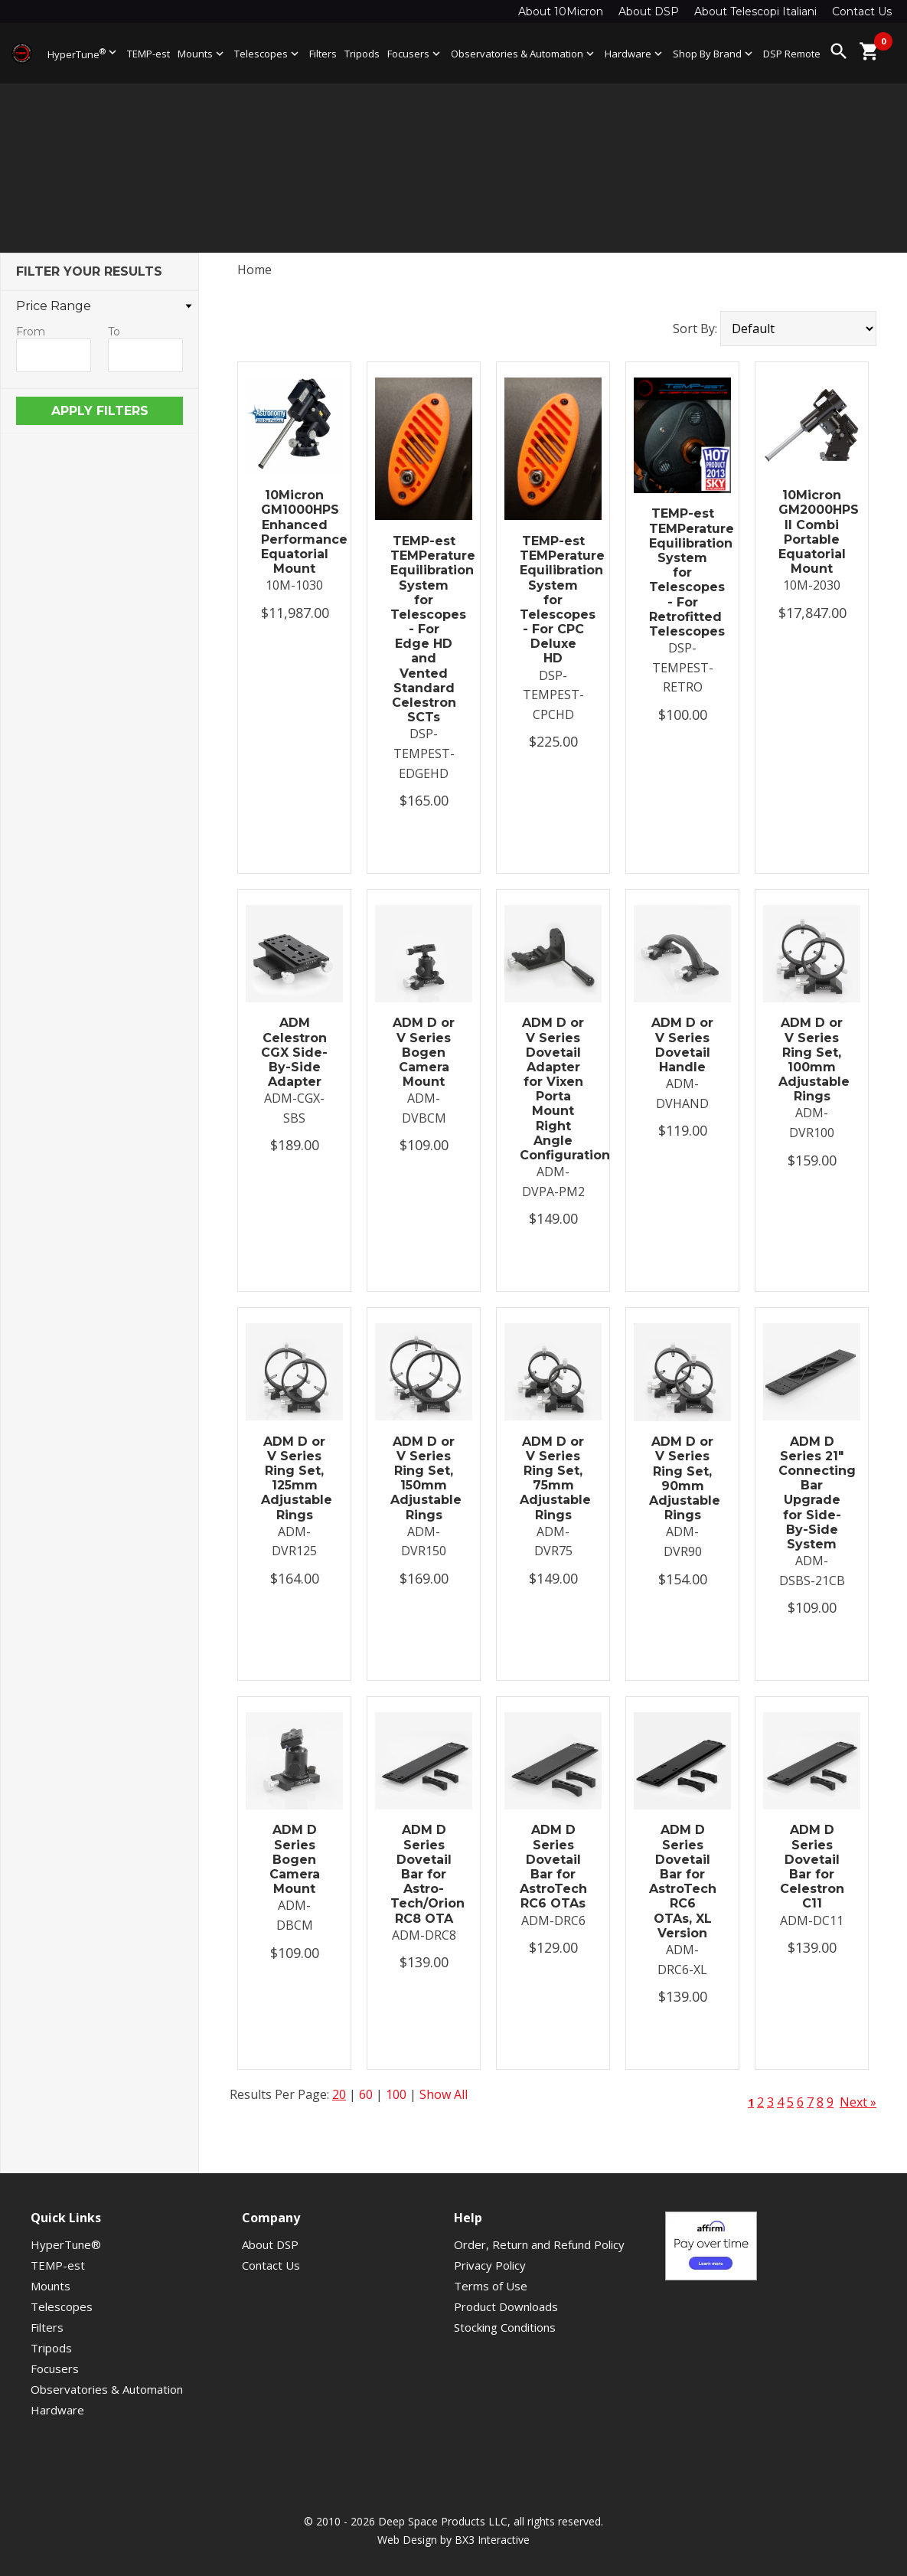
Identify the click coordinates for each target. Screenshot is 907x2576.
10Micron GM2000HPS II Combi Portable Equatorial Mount (811, 532)
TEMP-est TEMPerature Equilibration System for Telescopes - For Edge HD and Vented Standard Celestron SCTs (423, 629)
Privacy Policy (490, 2265)
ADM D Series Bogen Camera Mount (294, 1859)
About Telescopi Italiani (755, 11)
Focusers (415, 53)
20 (339, 2094)
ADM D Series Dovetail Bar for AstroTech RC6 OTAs (553, 1866)
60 (366, 2094)
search (839, 51)
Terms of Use (490, 2285)
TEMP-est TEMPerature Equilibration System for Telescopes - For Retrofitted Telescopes (682, 572)
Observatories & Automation (524, 53)
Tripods (362, 53)
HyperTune (83, 53)
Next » (858, 2102)
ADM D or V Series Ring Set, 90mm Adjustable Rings (682, 1478)
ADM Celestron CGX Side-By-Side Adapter (294, 1052)
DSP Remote (792, 53)
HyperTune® (66, 2244)
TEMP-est (148, 53)
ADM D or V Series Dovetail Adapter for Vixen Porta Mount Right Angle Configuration (553, 1088)
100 (396, 2094)
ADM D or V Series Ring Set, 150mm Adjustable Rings (423, 1478)
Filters (323, 53)
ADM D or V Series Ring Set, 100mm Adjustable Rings (811, 1059)
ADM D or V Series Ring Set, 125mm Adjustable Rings (294, 1478)
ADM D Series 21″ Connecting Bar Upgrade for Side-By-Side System (811, 1492)
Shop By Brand (714, 53)
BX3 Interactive (492, 2539)
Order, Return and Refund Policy (539, 2244)
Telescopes (268, 53)
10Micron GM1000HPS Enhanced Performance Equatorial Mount (294, 532)
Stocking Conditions (505, 2327)
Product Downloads (506, 2306)
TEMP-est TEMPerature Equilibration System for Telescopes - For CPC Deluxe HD (553, 600)
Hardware (635, 53)
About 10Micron (560, 11)
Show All (443, 2094)
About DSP (648, 11)
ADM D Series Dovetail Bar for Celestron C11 (812, 1866)
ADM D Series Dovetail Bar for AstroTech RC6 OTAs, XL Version (682, 1881)
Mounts (202, 53)
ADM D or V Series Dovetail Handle (682, 1044)
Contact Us (862, 11)
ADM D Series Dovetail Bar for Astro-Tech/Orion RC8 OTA (423, 1873)
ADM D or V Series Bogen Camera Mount (424, 1052)
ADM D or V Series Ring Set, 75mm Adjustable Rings (553, 1478)
